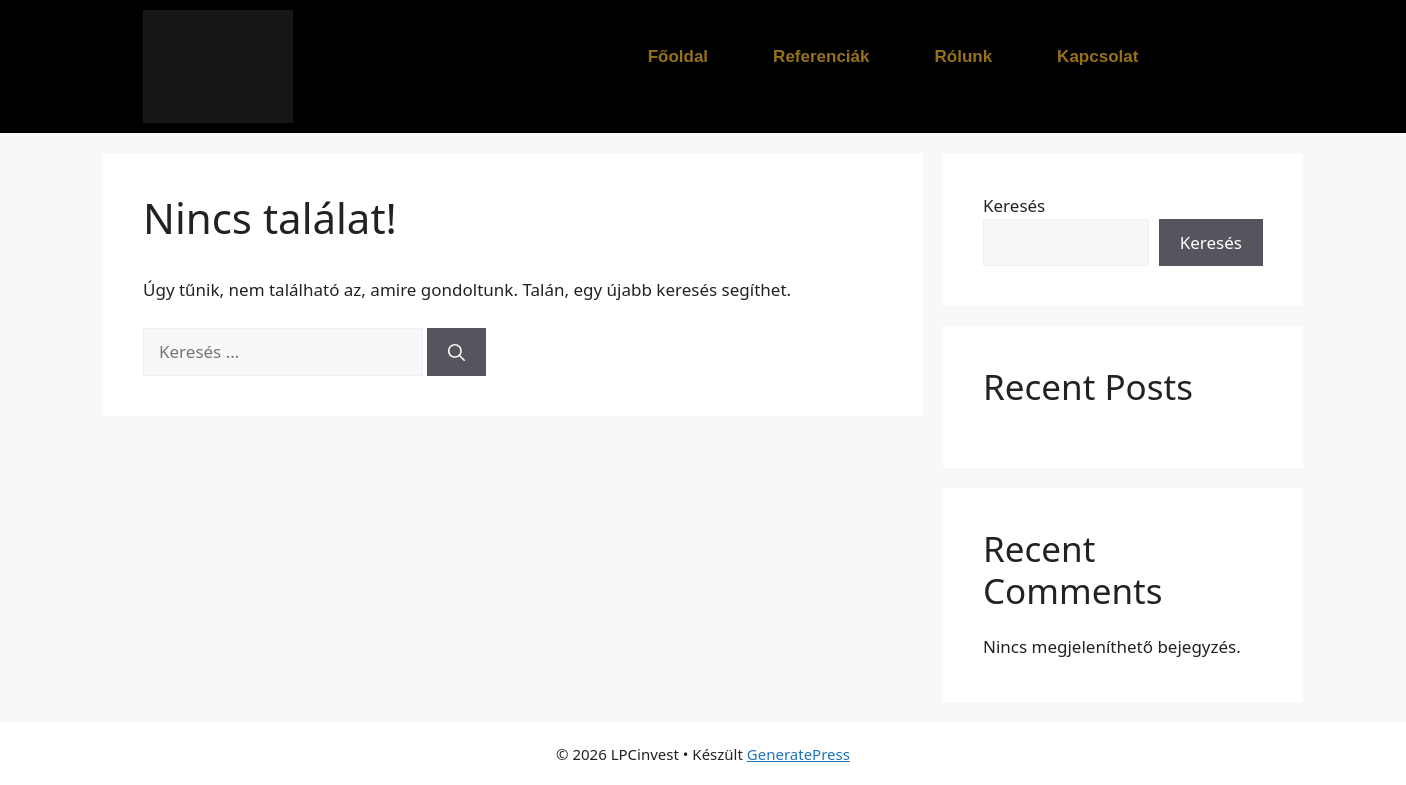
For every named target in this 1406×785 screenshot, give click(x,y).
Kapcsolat (1097, 56)
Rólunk (964, 56)
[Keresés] (456, 352)
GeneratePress (798, 754)
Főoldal (678, 56)
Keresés (1014, 205)
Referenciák (821, 56)
